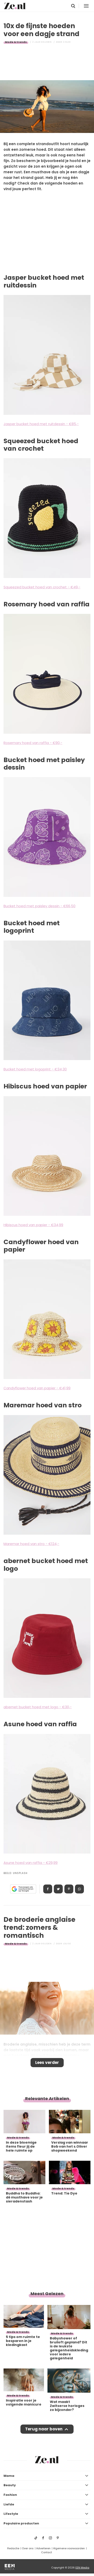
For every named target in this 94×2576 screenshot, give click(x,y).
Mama (9, 2476)
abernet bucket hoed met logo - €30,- (38, 1706)
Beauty (10, 2485)
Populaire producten (21, 2523)
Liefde (9, 2504)
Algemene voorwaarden (69, 2548)
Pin (68, 1889)
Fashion (10, 2495)
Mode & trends (16, 42)
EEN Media (82, 2567)
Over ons (28, 2548)
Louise (67, 1943)
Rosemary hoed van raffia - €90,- (33, 742)
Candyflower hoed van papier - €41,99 (37, 1388)
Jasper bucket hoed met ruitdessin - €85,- (41, 423)
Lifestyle (11, 2514)
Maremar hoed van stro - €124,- (31, 1543)
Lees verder (47, 2062)
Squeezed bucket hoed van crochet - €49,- (42, 587)
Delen (47, 1889)
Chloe (67, 42)
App (79, 1889)
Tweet (58, 1889)
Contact (46, 2552)
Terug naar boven (44, 2429)
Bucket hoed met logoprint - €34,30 (35, 1069)
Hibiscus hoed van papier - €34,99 (33, 1224)
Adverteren (43, 2548)
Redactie (13, 2548)
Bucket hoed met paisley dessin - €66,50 (39, 905)
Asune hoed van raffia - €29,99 (31, 1862)
